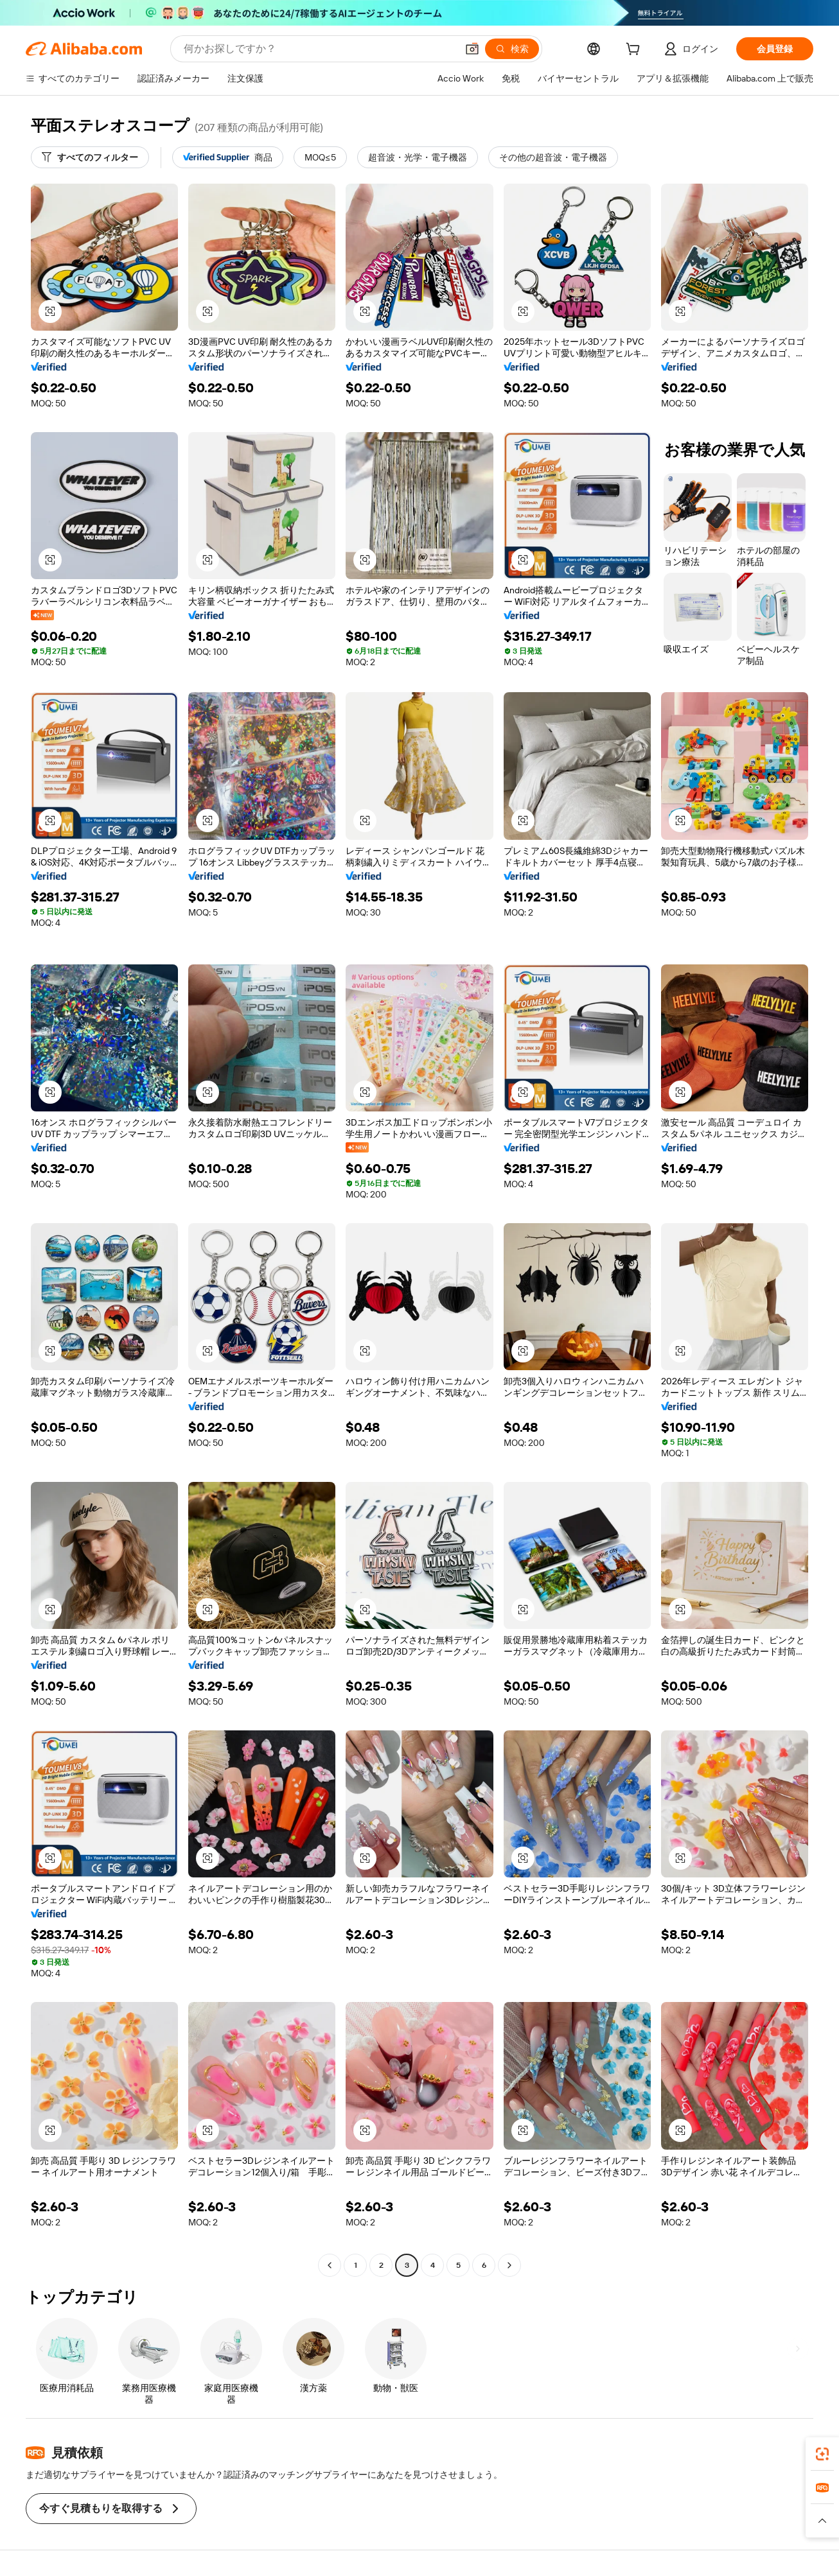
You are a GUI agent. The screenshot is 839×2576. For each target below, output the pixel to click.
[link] (822, 2454)
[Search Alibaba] (319, 49)
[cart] (635, 51)
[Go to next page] (509, 2265)
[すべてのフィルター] (90, 157)
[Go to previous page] (329, 2265)
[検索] (512, 49)
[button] (472, 49)
